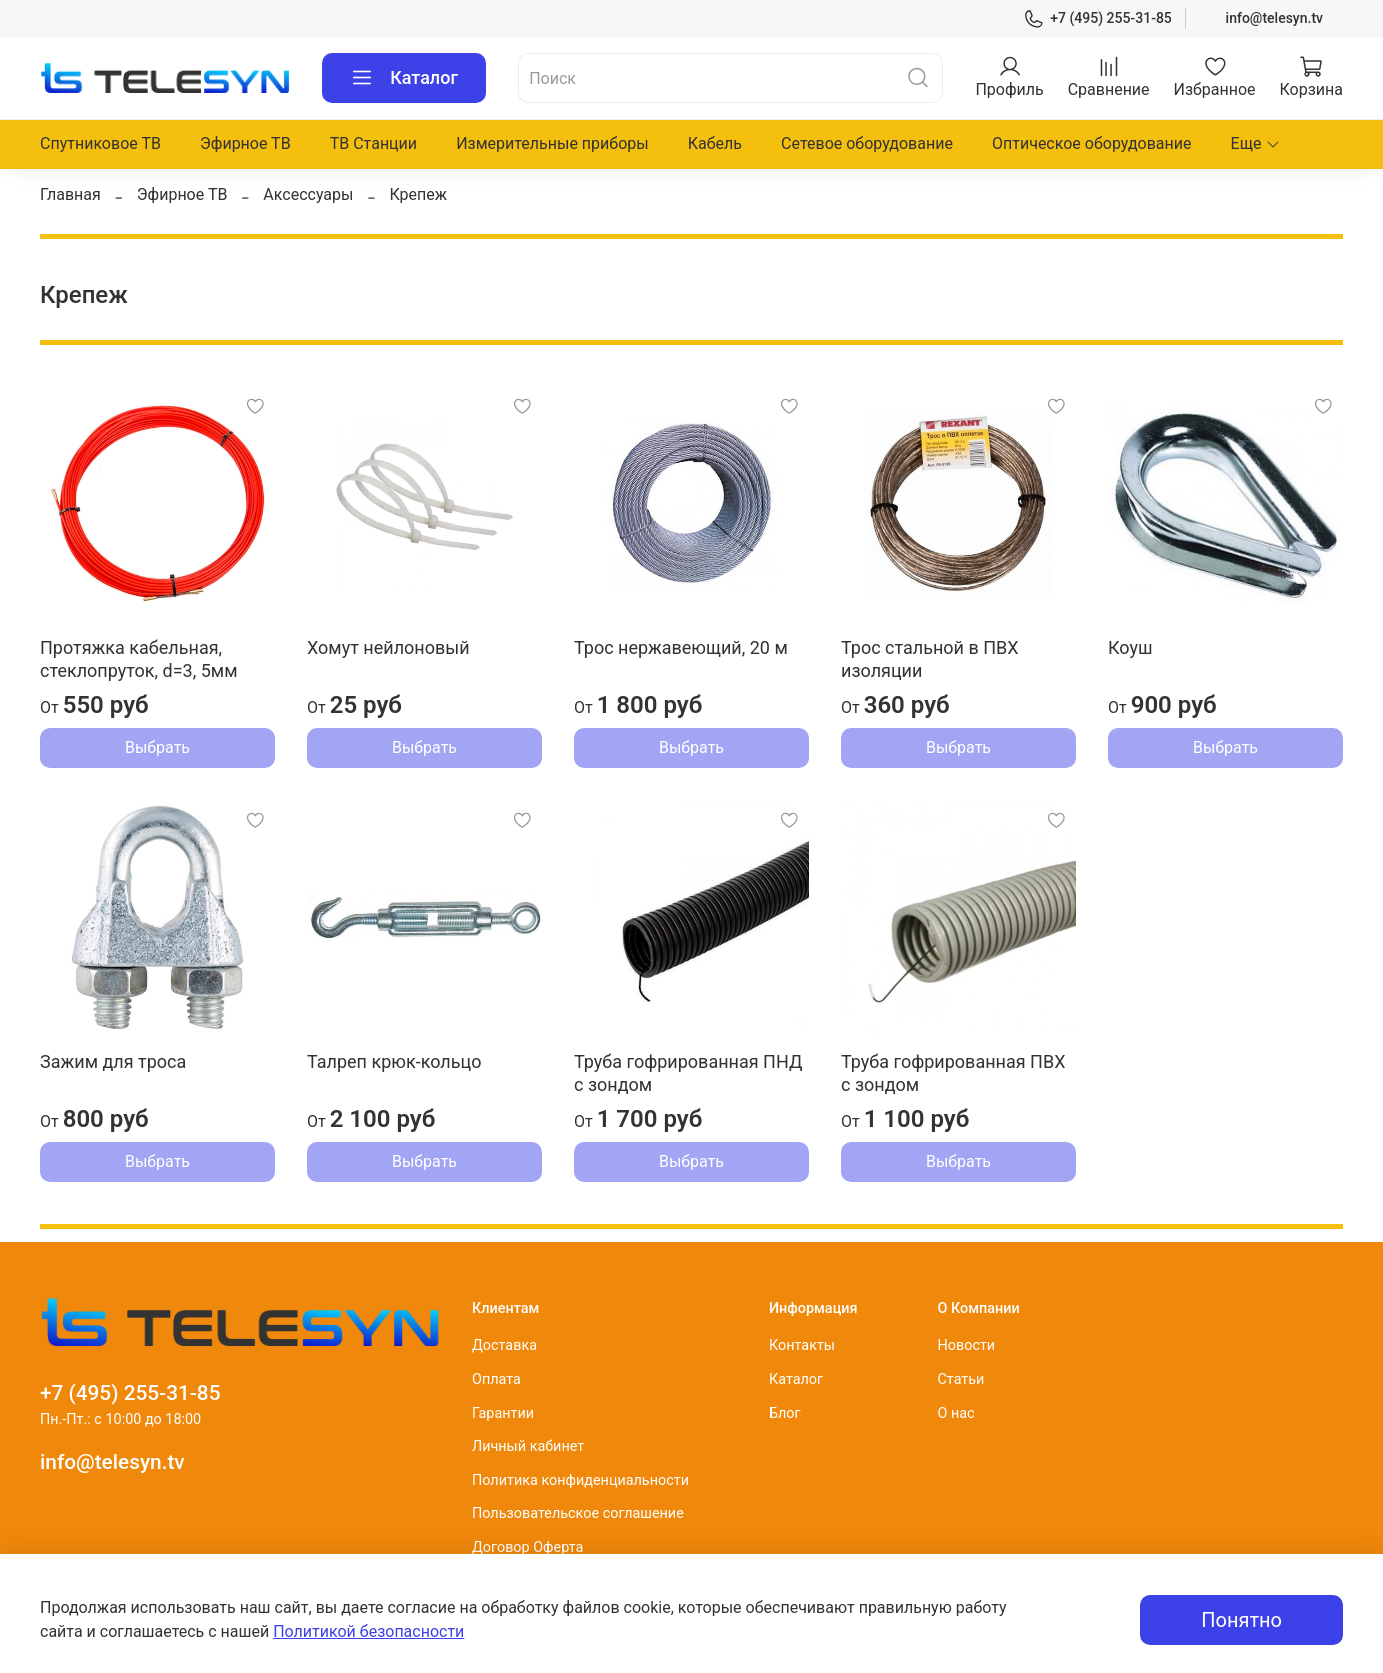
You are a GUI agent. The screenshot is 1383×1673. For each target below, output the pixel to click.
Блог (785, 1413)
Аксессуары (308, 194)
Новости (966, 1345)
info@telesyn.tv (1274, 18)
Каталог (404, 78)
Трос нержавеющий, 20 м (681, 647)
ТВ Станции (373, 143)
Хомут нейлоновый (388, 647)
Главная (70, 194)
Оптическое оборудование (1092, 143)
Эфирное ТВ (245, 143)
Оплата (496, 1379)
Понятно (1241, 1620)
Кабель (715, 143)
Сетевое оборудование (867, 143)
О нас (955, 1413)
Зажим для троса (113, 1061)
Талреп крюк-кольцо (394, 1061)
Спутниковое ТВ (100, 143)
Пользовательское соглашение (578, 1513)
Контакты (802, 1345)
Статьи (960, 1379)
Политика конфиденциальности (580, 1480)
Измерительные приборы (552, 143)
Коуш (1130, 647)
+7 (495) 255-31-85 (1097, 18)
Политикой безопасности (368, 1631)
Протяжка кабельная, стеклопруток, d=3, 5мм (139, 659)
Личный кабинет (528, 1446)
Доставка (504, 1345)
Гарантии (503, 1413)
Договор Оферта (527, 1547)
